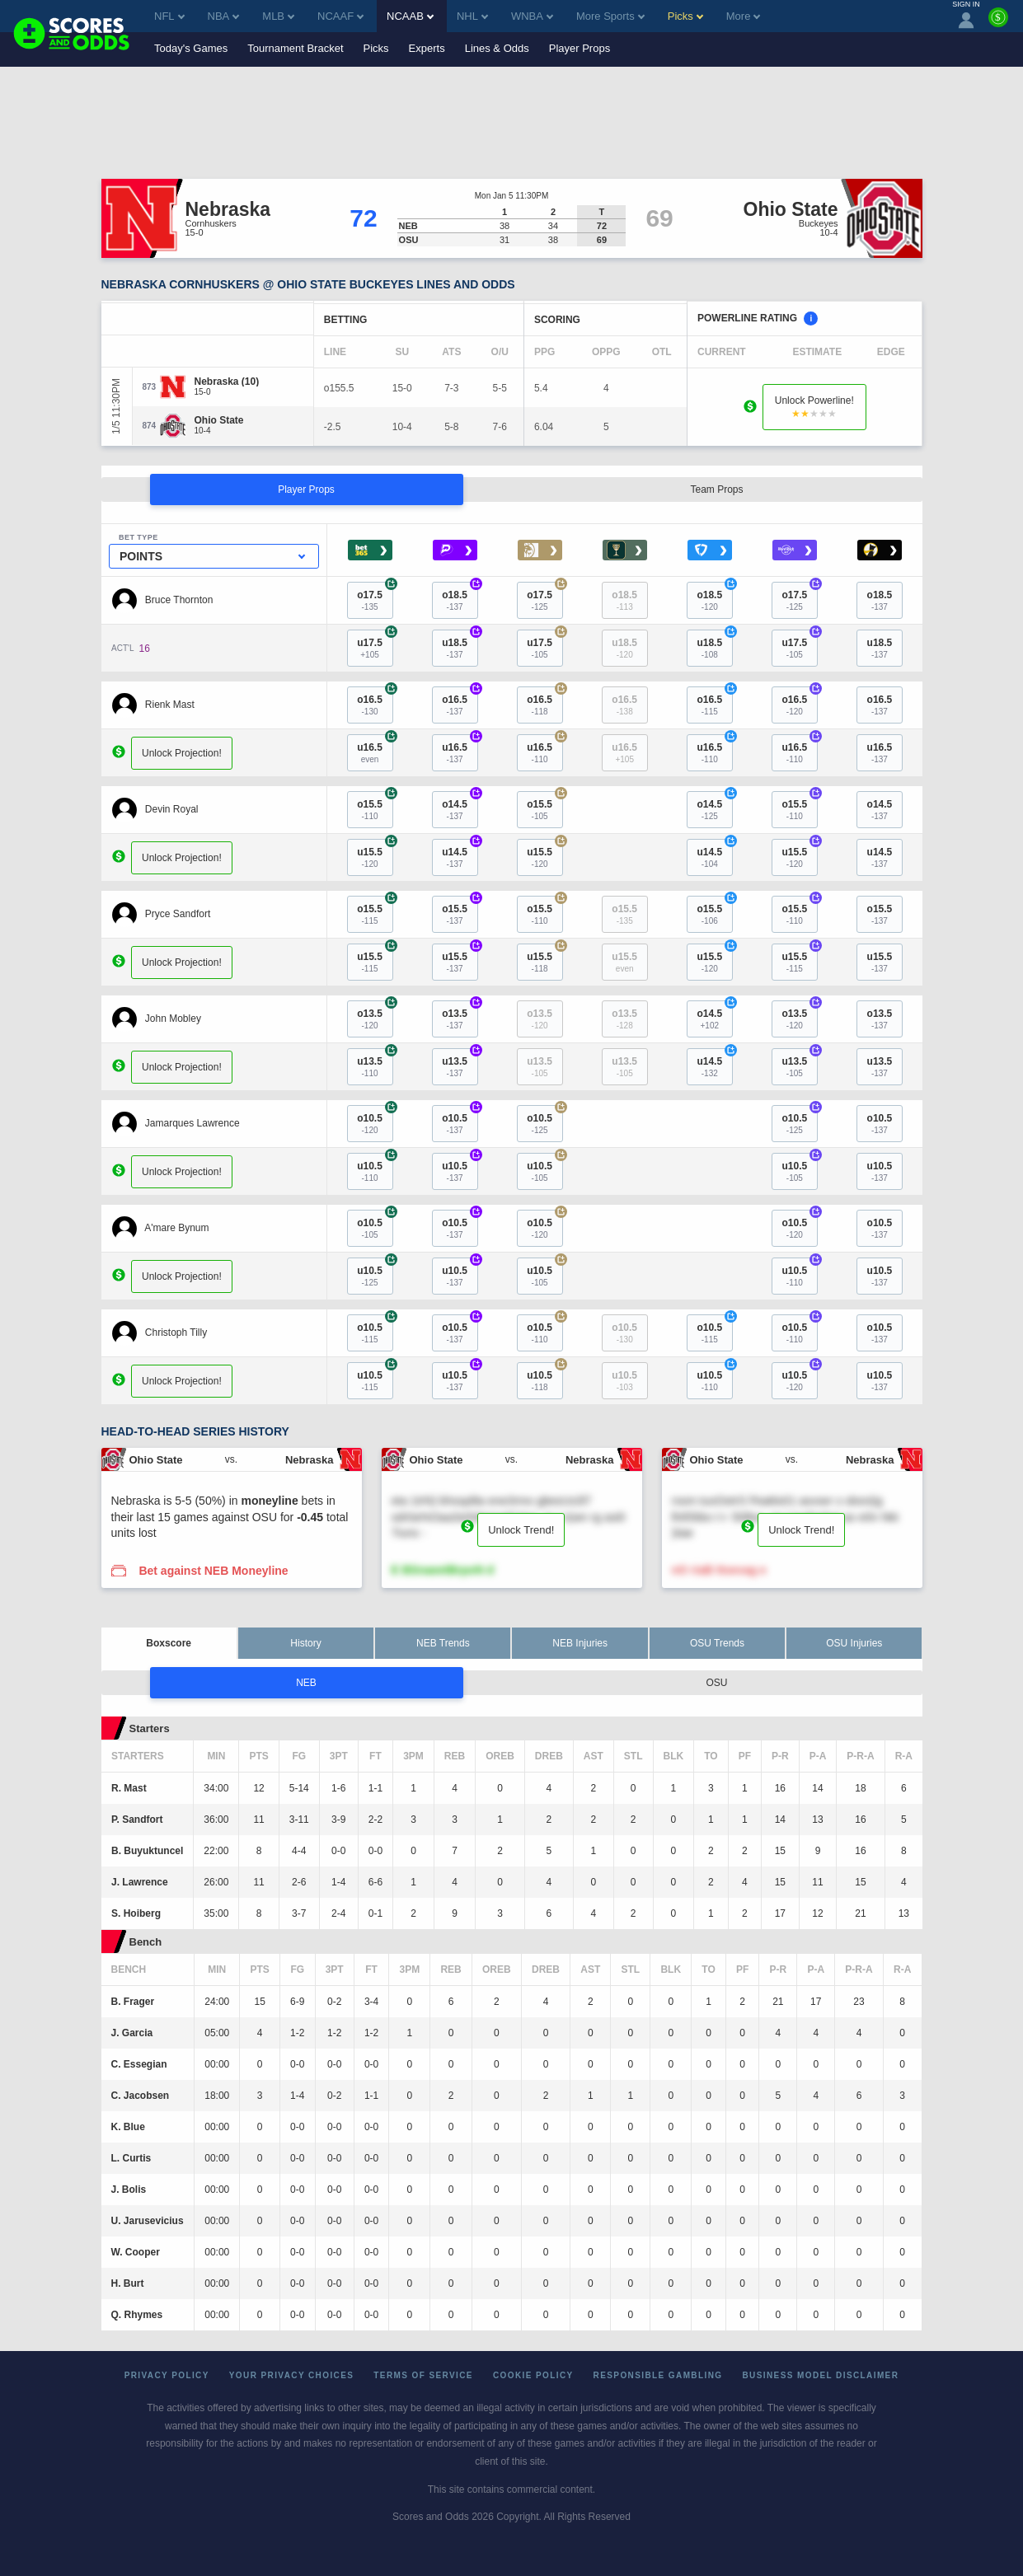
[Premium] (998, 23)
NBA (224, 16)
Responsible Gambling (658, 2375)
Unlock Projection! (182, 753)
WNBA (532, 16)
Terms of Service (423, 2375)
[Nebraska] (227, 381)
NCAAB (410, 16)
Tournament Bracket (295, 48)
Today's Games (191, 48)
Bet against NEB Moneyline (213, 1570)
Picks (376, 48)
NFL (169, 16)
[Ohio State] (219, 420)
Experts (427, 48)
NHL (472, 16)
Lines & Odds (497, 48)
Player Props (579, 48)
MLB (278, 16)
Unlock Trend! (521, 1530)
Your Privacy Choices (291, 2375)
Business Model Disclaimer (820, 2375)
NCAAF (340, 16)
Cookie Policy (533, 2375)
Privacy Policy (166, 2375)
